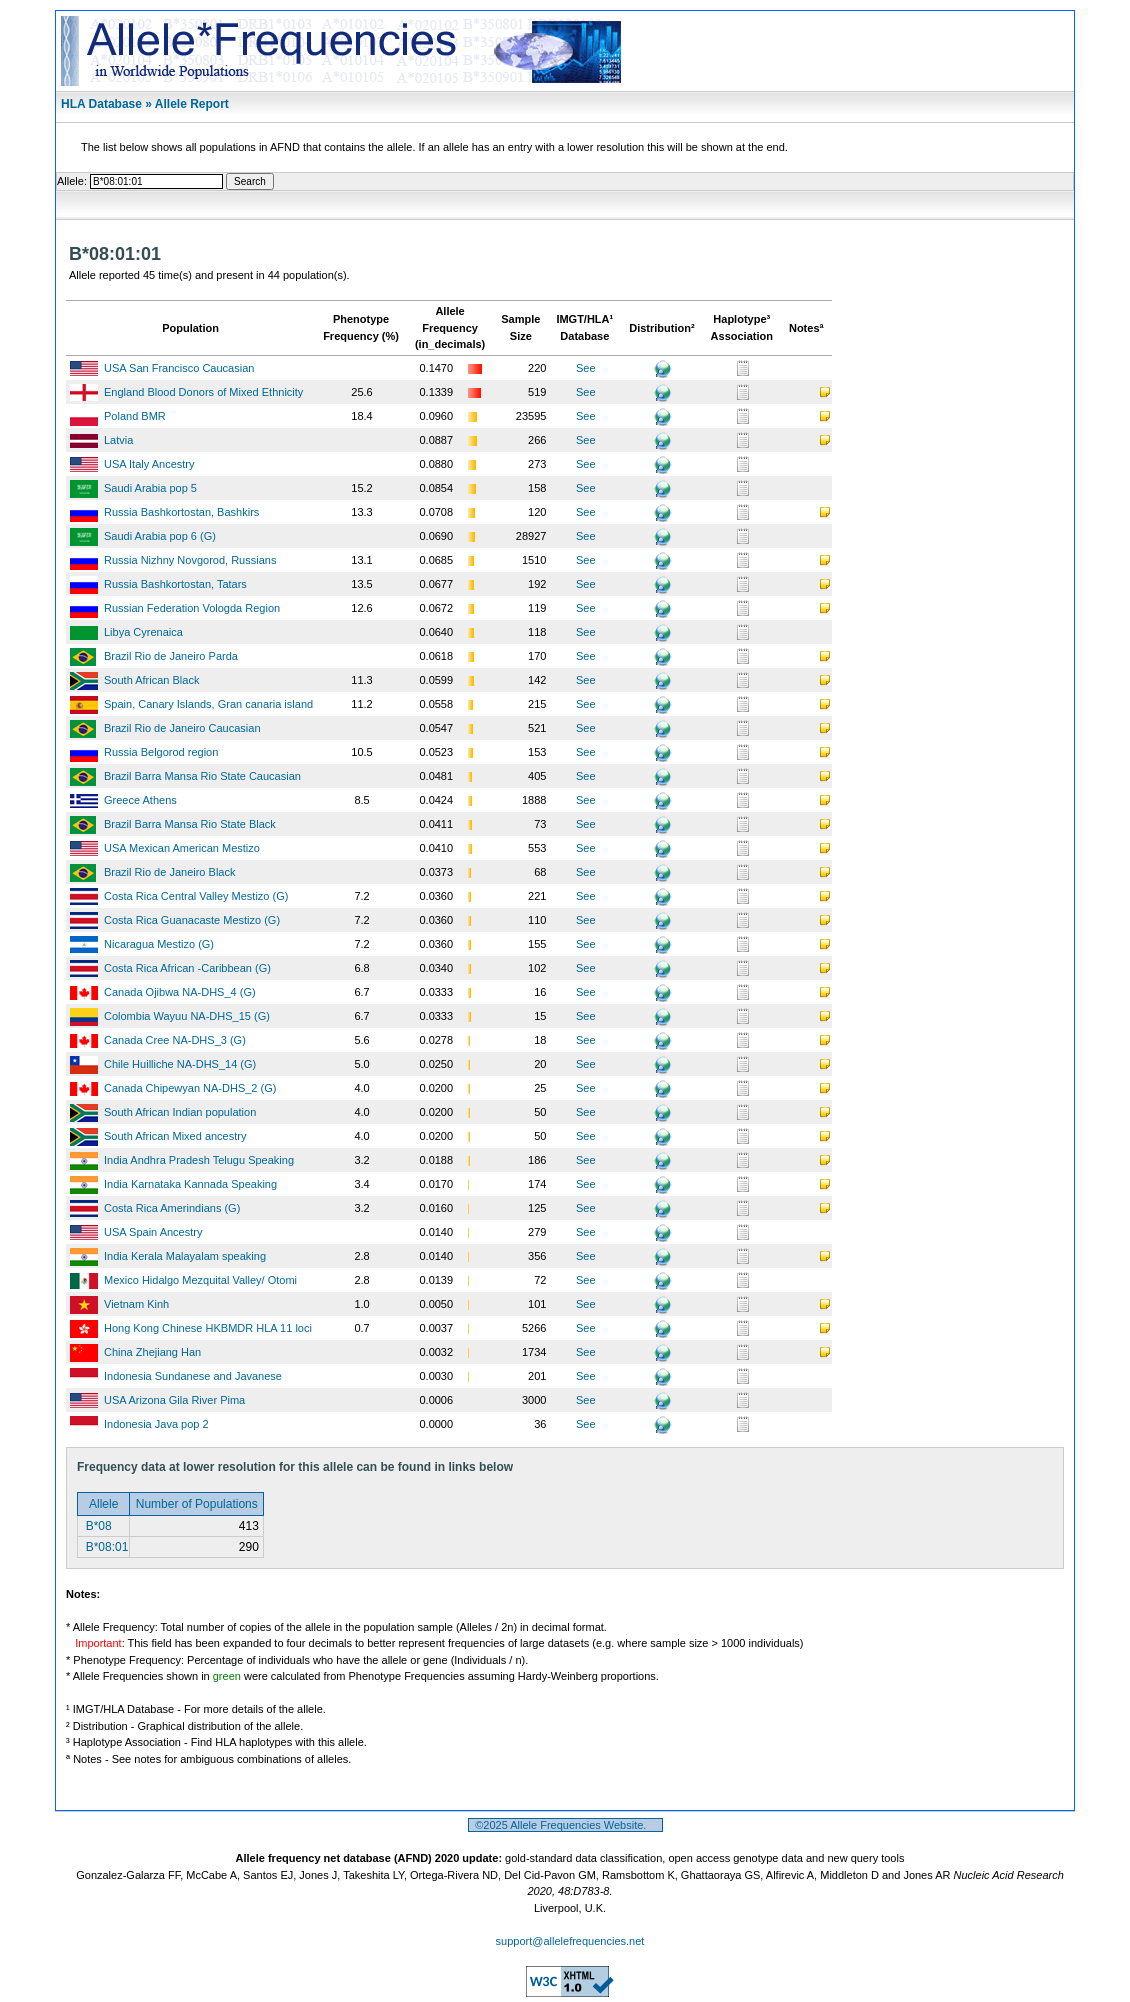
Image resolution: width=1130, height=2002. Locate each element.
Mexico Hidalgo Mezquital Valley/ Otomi (200, 1280)
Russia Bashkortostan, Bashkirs (181, 512)
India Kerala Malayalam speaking (185, 1256)
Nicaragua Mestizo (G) (159, 944)
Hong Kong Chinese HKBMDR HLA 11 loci (208, 1328)
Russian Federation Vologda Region (192, 608)
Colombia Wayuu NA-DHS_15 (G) (187, 1016)
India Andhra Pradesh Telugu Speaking (199, 1160)
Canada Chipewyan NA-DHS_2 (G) (190, 1088)
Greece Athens (140, 800)
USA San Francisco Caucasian (179, 368)
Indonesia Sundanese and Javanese (193, 1376)
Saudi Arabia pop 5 (150, 488)
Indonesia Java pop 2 (156, 1424)
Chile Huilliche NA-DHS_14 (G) (180, 1064)
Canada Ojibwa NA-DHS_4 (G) (180, 992)
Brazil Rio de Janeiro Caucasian (182, 728)
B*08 (96, 1526)
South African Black (151, 680)
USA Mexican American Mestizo (182, 848)
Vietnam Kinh (136, 1304)
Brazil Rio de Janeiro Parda (171, 656)
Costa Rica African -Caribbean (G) (187, 968)
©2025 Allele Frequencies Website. (565, 1825)
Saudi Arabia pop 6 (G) (160, 536)
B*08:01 (105, 1547)
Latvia (118, 440)
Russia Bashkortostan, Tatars (175, 584)
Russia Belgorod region (161, 752)
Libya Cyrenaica (143, 632)
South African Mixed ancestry (175, 1136)
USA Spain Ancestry (153, 1232)
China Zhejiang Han (152, 1352)
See (586, 368)
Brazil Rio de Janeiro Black (169, 872)
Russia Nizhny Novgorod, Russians (190, 560)
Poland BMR (135, 416)
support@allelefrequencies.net (570, 1941)
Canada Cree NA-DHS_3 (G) (175, 1040)
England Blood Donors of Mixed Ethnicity (203, 392)
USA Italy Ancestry (149, 464)
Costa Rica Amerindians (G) (172, 1208)
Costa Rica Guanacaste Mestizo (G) (192, 920)
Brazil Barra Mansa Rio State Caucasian (202, 776)
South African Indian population (180, 1112)
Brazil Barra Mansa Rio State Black (190, 824)
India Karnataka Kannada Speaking (190, 1184)
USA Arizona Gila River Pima (174, 1400)
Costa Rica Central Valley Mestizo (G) (196, 896)
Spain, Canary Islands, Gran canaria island (208, 704)
